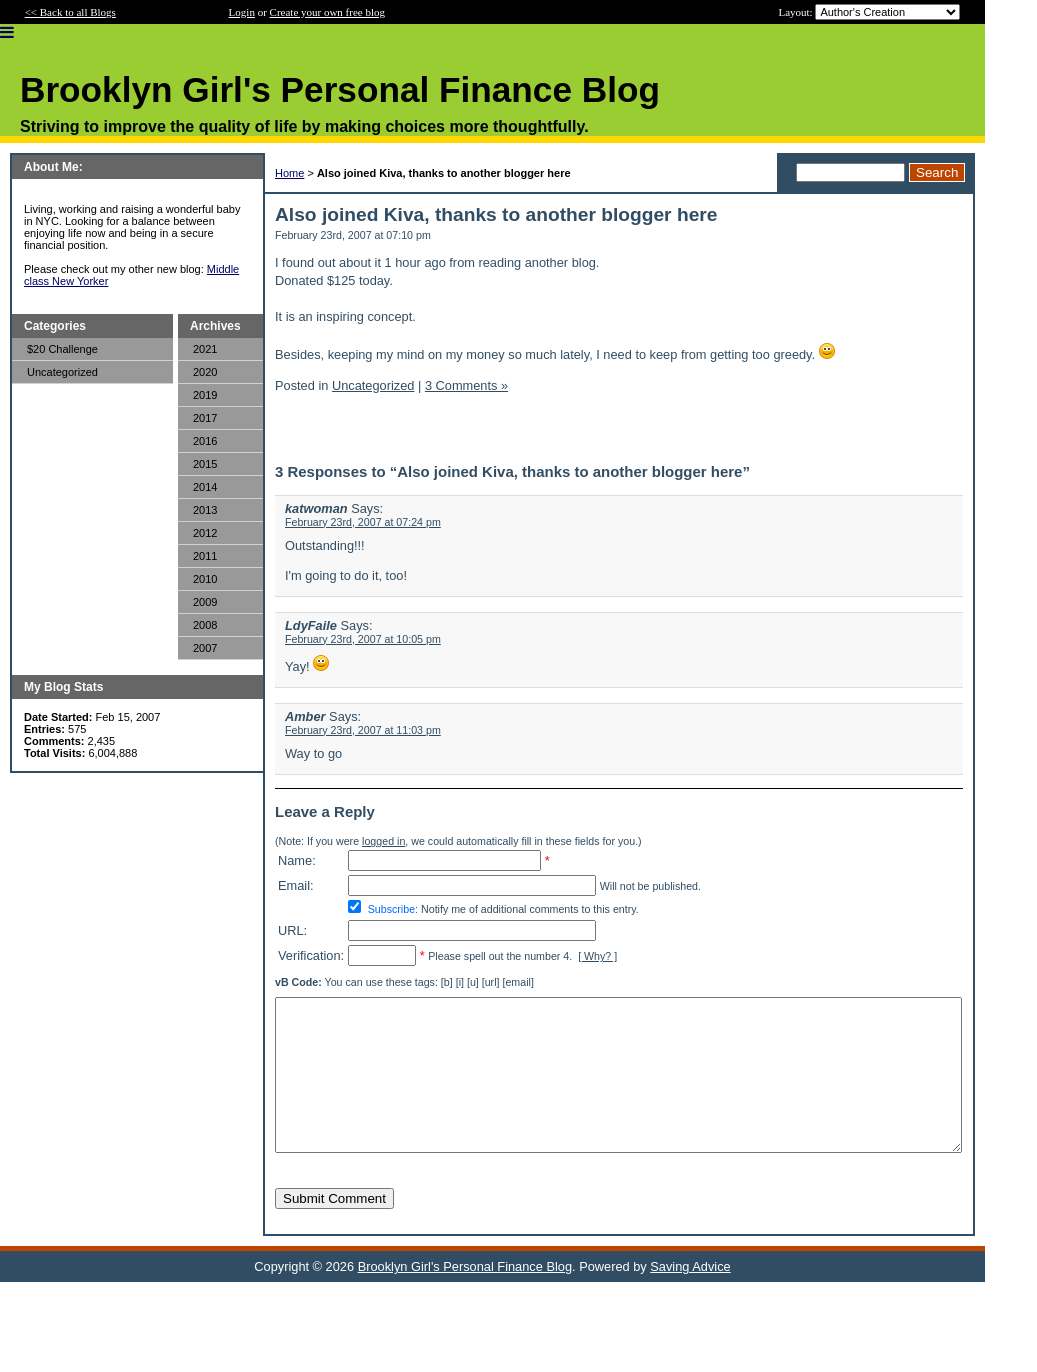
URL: (292, 930)
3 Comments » (466, 385)
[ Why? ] (597, 956)
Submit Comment (334, 1228)
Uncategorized (62, 372)
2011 (205, 556)
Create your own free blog (327, 12)
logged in (383, 841)
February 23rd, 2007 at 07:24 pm (363, 522)
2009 (205, 602)
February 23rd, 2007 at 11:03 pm (363, 730)
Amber (305, 716)
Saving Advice (690, 1296)
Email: (296, 885)
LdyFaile (311, 625)
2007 (205, 648)
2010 (205, 579)
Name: (297, 860)
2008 (205, 625)
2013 (205, 510)
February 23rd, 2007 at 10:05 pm (363, 639)
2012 (205, 533)
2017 (205, 418)
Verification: (311, 955)
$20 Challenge (62, 349)
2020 (205, 372)
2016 (205, 441)
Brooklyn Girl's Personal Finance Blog (465, 1296)
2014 (205, 487)
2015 (205, 464)
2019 (205, 395)
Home (289, 173)
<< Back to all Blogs (70, 12)
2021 (205, 349)
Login (242, 12)
